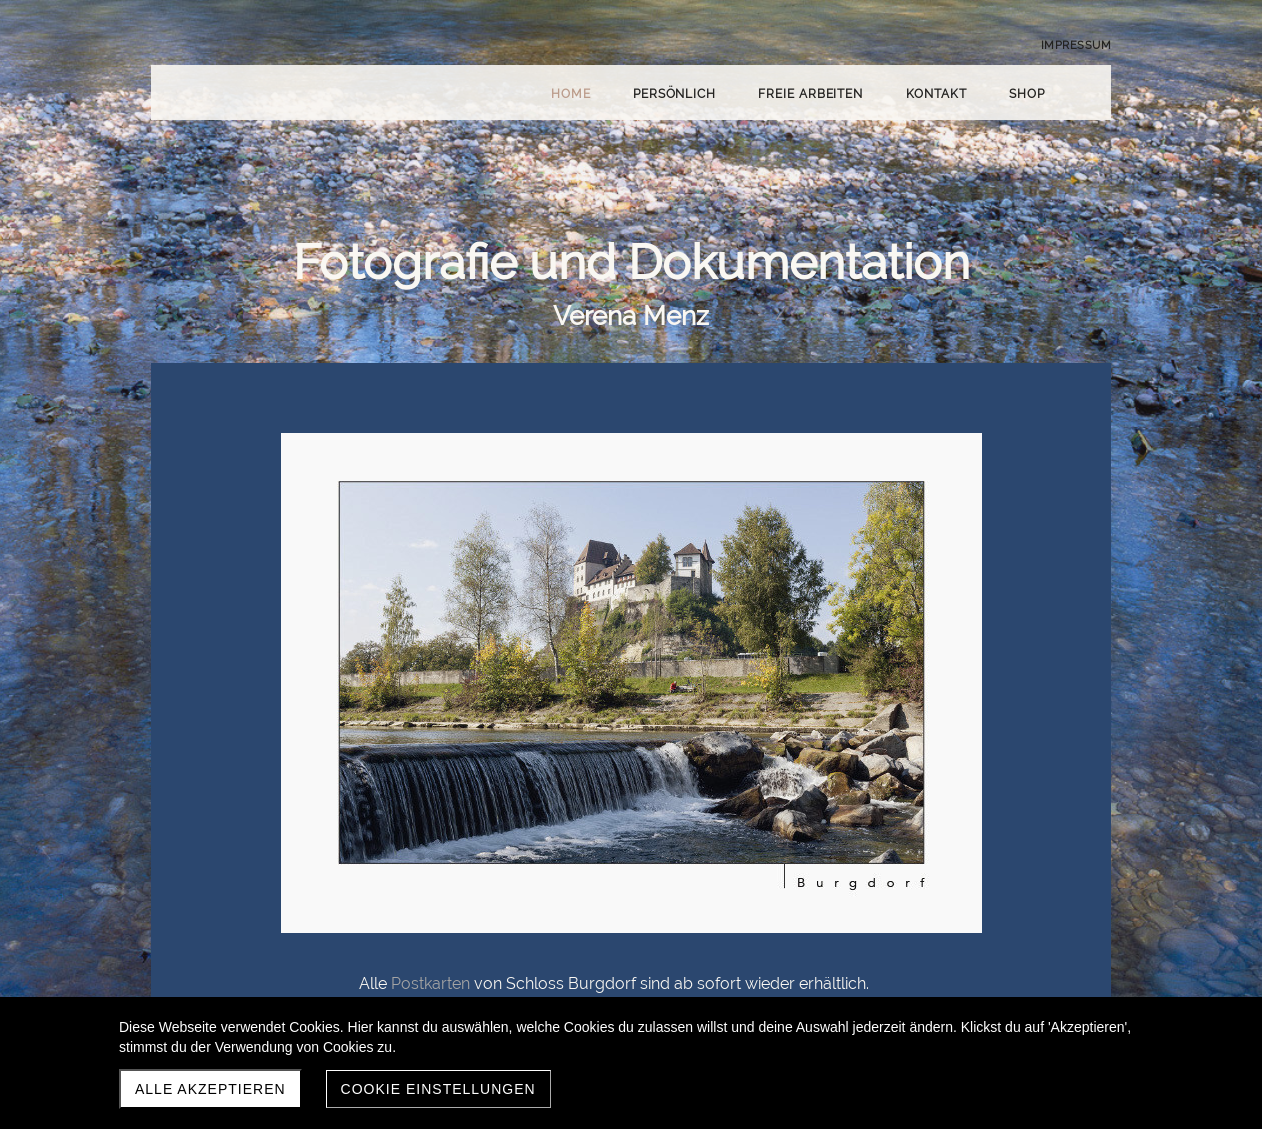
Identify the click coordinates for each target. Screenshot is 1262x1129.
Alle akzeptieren (210, 1089)
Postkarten (430, 983)
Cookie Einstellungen (438, 1089)
